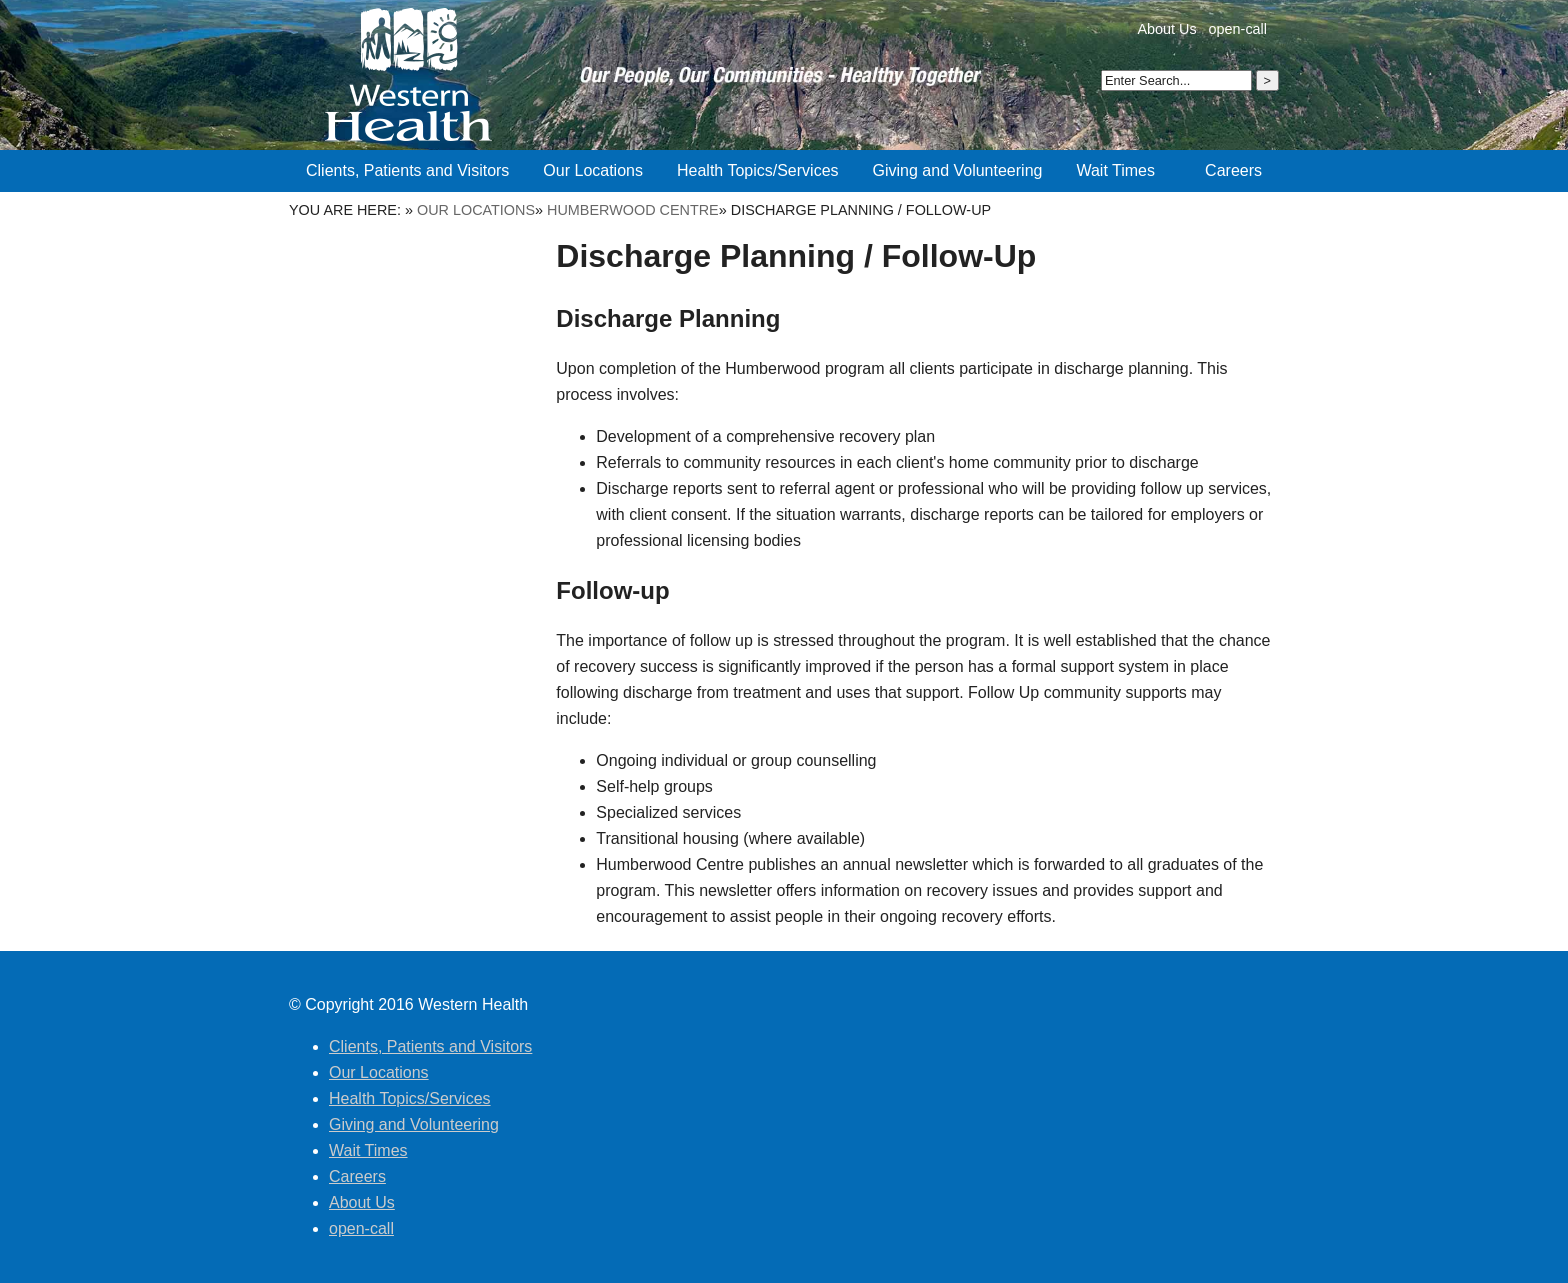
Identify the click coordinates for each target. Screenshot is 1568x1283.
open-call (1238, 29)
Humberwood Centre (633, 210)
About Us (1166, 29)
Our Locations (476, 210)
